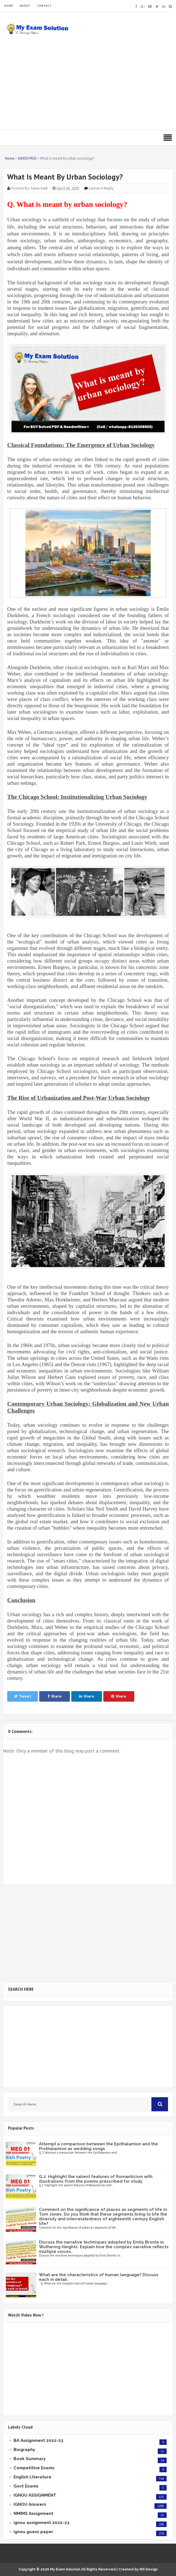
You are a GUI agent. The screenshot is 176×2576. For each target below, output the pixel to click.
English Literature (32, 2476)
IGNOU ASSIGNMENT (35, 2495)
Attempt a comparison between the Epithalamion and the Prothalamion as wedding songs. (98, 2146)
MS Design (149, 2569)
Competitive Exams (34, 2467)
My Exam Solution (65, 2569)
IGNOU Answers (30, 2504)
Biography (24, 2449)
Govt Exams (26, 2486)
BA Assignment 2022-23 (38, 2440)
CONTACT (44, 5)
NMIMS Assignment (33, 2513)
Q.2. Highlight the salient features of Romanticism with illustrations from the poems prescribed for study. (96, 2179)
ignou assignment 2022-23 (41, 2522)
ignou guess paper (33, 2531)
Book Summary (30, 2458)
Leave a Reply (101, 188)
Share (55, 1696)
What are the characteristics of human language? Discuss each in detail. (98, 2277)
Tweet (22, 1696)
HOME (8, 5)
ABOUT (25, 5)
